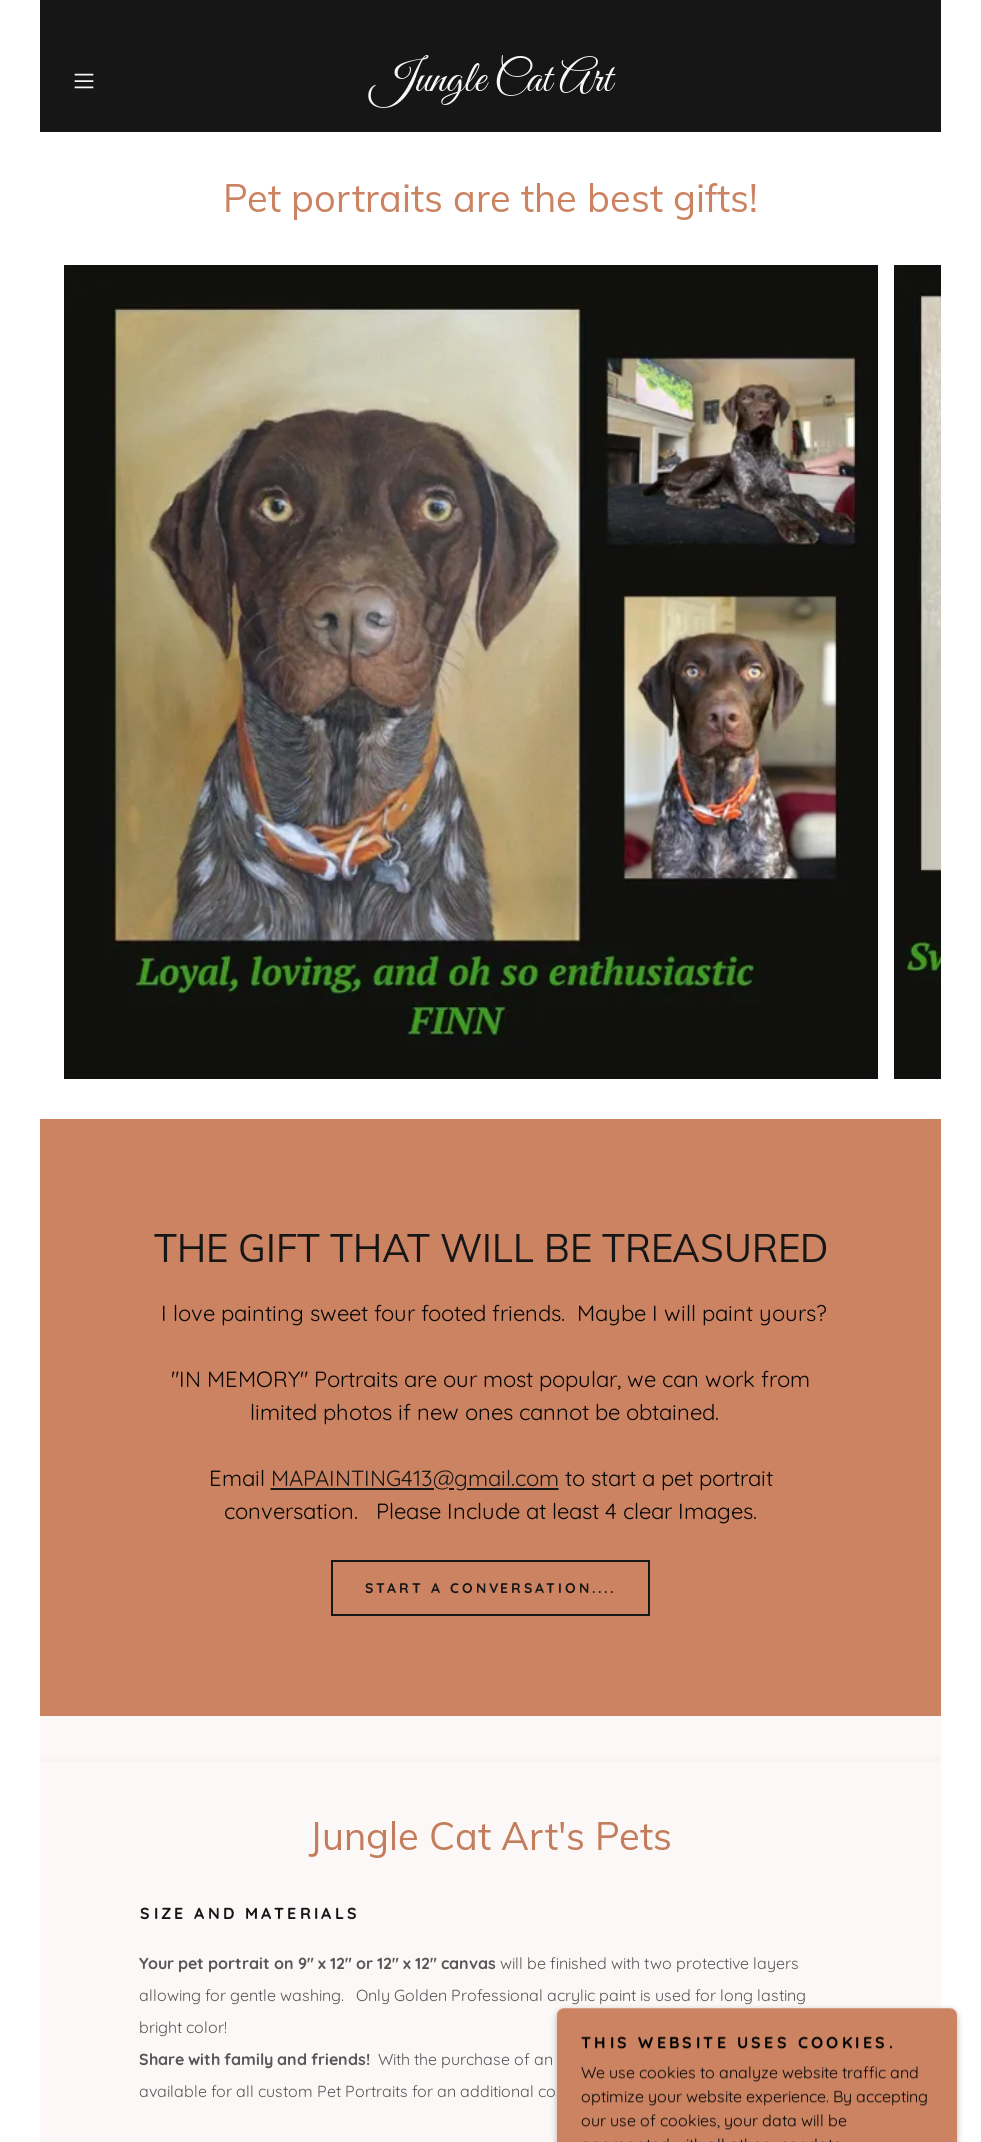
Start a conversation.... (491, 1588)
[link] (490, 85)
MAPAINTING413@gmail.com (415, 1478)
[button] (128, 81)
